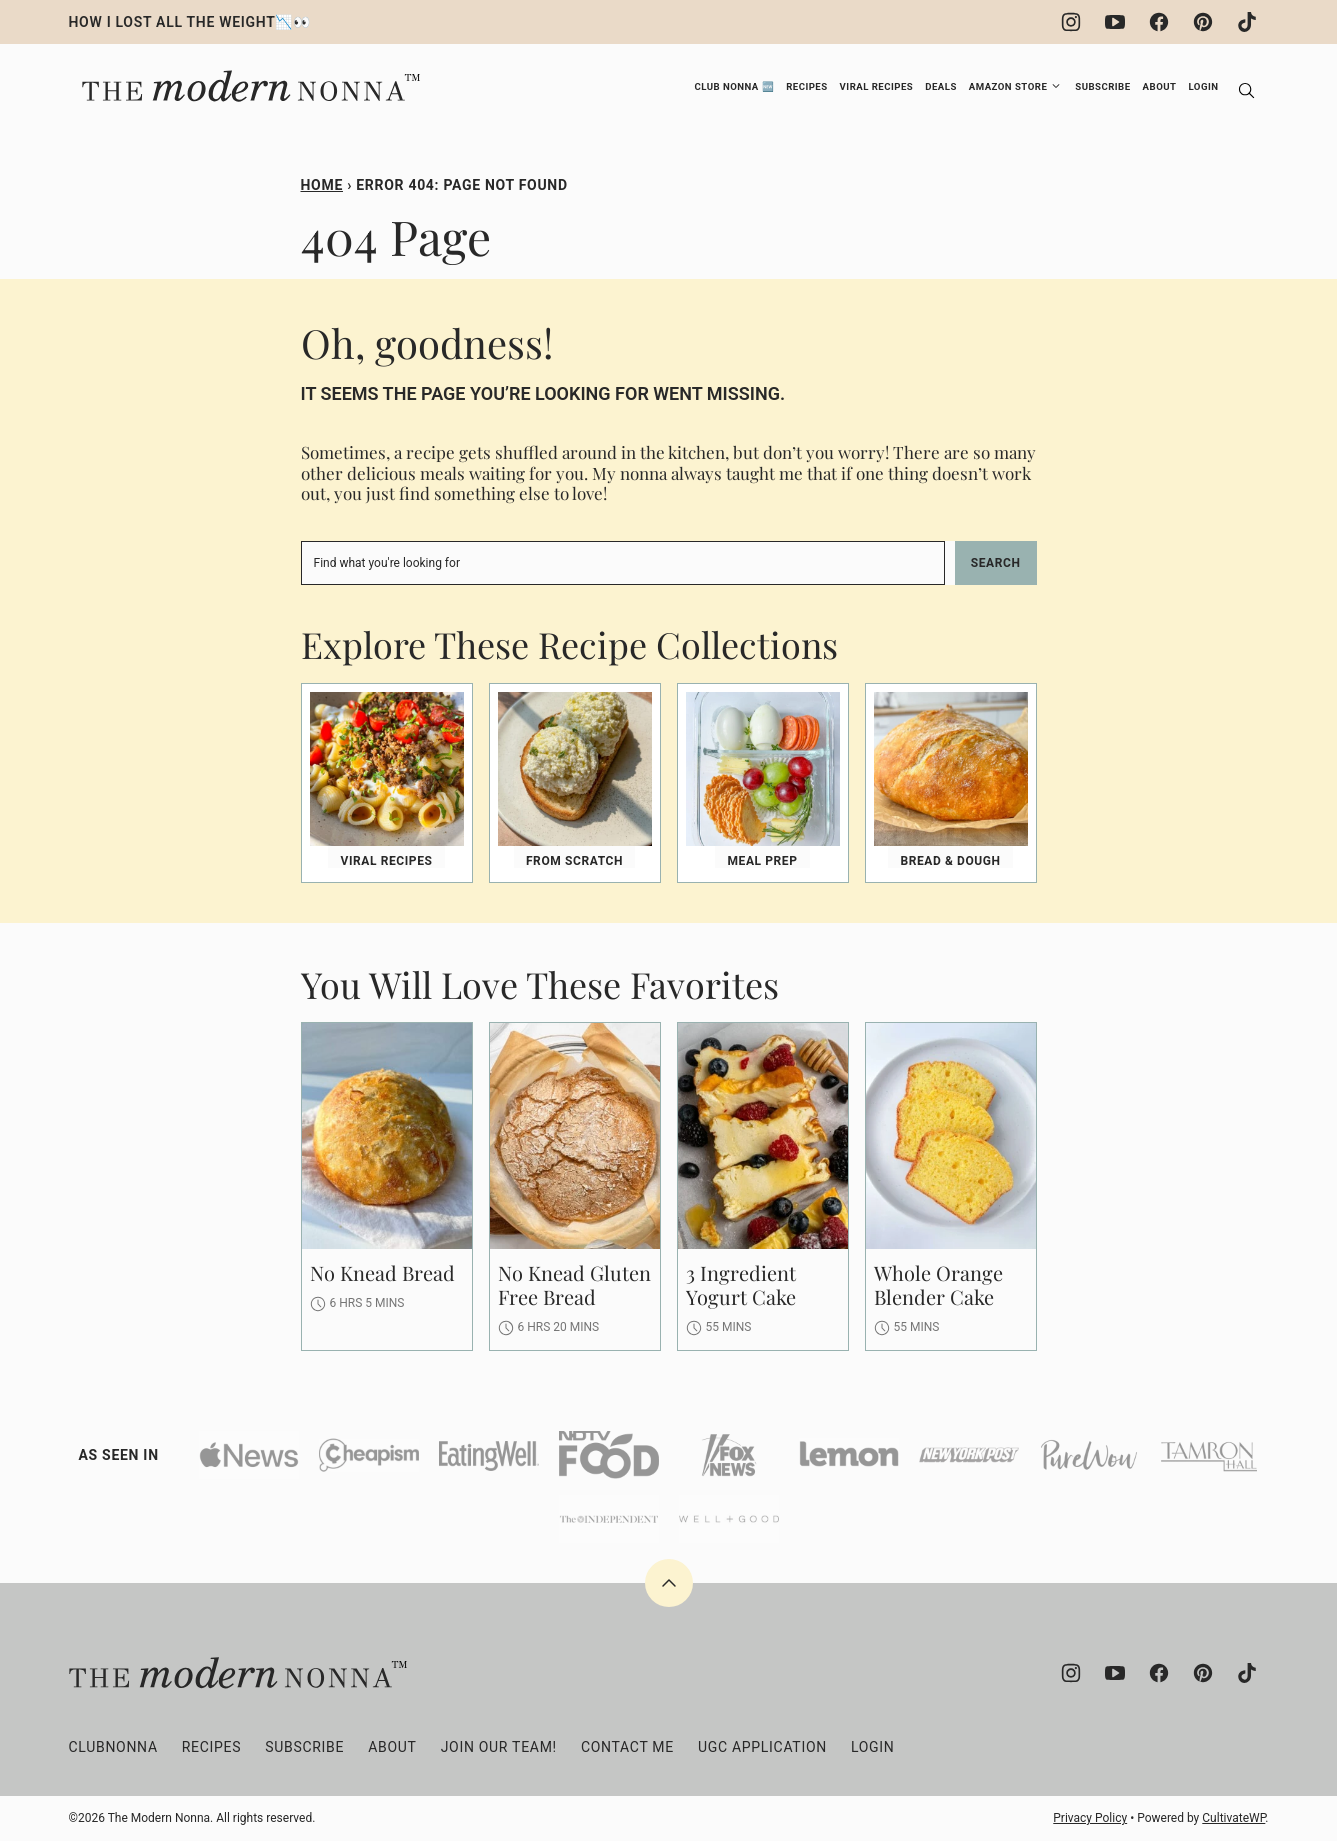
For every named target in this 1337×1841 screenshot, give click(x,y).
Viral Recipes (877, 86)
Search (996, 563)
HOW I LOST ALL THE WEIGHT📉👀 (190, 22)
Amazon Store (1008, 86)
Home (322, 185)
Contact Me (627, 1747)
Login (1203, 86)
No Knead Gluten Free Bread (574, 1284)
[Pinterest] (1203, 22)
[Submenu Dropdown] (1056, 86)
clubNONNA (113, 1747)
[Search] (1247, 91)
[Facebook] (1159, 22)
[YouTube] (1115, 22)
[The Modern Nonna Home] (248, 75)
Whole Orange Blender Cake (938, 1284)
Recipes (806, 86)
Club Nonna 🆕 (734, 86)
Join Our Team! (499, 1747)
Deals (941, 86)
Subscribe (1102, 86)
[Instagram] (1071, 22)
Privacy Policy (1090, 1818)
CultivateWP (1233, 1818)
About (1160, 86)
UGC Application (762, 1747)
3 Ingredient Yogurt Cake (741, 1284)
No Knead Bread (382, 1272)
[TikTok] (1247, 22)
